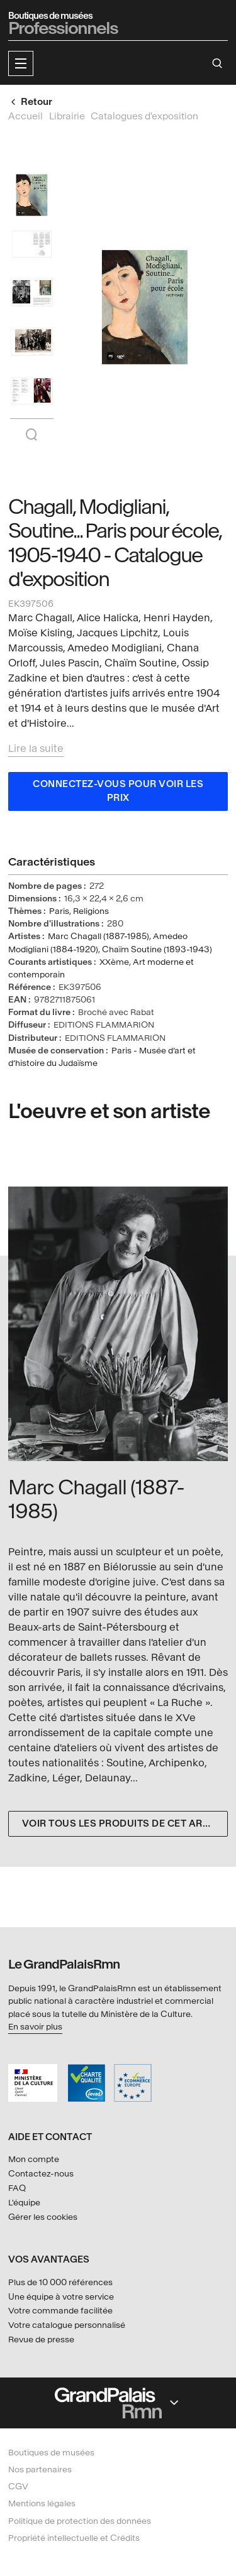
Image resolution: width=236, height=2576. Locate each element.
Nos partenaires (40, 2469)
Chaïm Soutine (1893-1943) (157, 949)
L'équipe (24, 2202)
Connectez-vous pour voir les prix (118, 791)
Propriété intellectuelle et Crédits (74, 2538)
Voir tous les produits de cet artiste (125, 1824)
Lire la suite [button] (36, 748)
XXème (114, 962)
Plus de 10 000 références (60, 2282)
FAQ (17, 2188)
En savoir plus (35, 2027)
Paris (59, 911)
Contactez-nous (41, 2174)
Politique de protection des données (79, 2521)
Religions (91, 911)
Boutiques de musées (51, 2452)
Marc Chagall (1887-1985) (98, 936)
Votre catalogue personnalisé (66, 2325)
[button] (20, 63)
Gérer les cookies (42, 2217)
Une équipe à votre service (61, 2297)
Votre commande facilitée (60, 2311)
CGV (18, 2486)
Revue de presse (41, 2339)
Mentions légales (42, 2503)
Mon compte (33, 2159)
